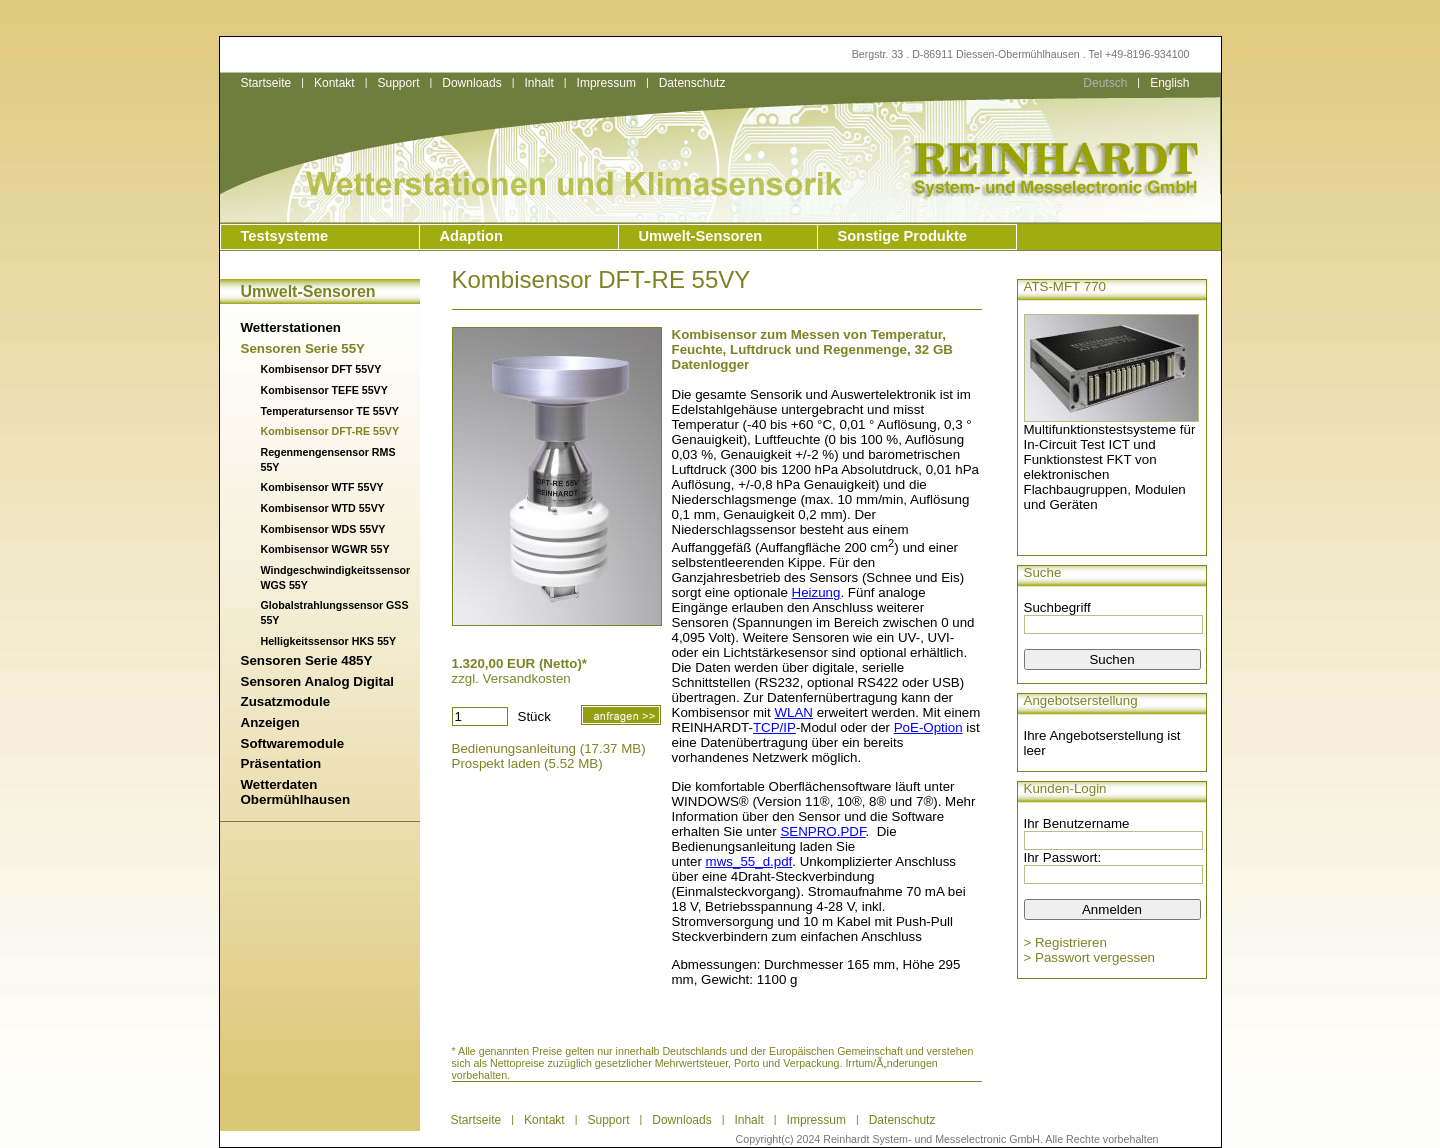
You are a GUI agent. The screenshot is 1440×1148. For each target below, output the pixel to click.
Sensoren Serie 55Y (303, 348)
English (1169, 83)
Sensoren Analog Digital (318, 681)
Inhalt (538, 83)
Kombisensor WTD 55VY (323, 508)
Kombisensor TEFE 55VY (324, 390)
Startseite (266, 83)
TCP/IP (774, 727)
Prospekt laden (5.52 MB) (527, 763)
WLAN (793, 712)
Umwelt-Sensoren (701, 236)
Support (398, 83)
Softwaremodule (293, 743)
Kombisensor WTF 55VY (322, 487)
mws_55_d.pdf (749, 861)
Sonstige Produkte (902, 236)
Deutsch (1105, 83)
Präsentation (281, 763)
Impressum (606, 83)
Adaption (472, 236)
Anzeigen (270, 722)
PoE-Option (928, 727)
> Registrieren (1065, 942)
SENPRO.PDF (822, 831)
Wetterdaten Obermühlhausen (296, 792)
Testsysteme (285, 236)
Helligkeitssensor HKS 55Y (329, 641)
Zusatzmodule (286, 701)
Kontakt (334, 83)
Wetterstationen (291, 327)
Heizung (816, 592)
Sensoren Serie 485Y (307, 660)
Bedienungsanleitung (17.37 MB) (549, 748)
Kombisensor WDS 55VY (323, 529)
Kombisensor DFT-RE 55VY (330, 431)
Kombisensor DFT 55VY (321, 369)
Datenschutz (692, 83)
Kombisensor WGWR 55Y (325, 549)
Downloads (471, 83)
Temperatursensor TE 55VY (330, 411)
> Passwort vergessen (1090, 957)
